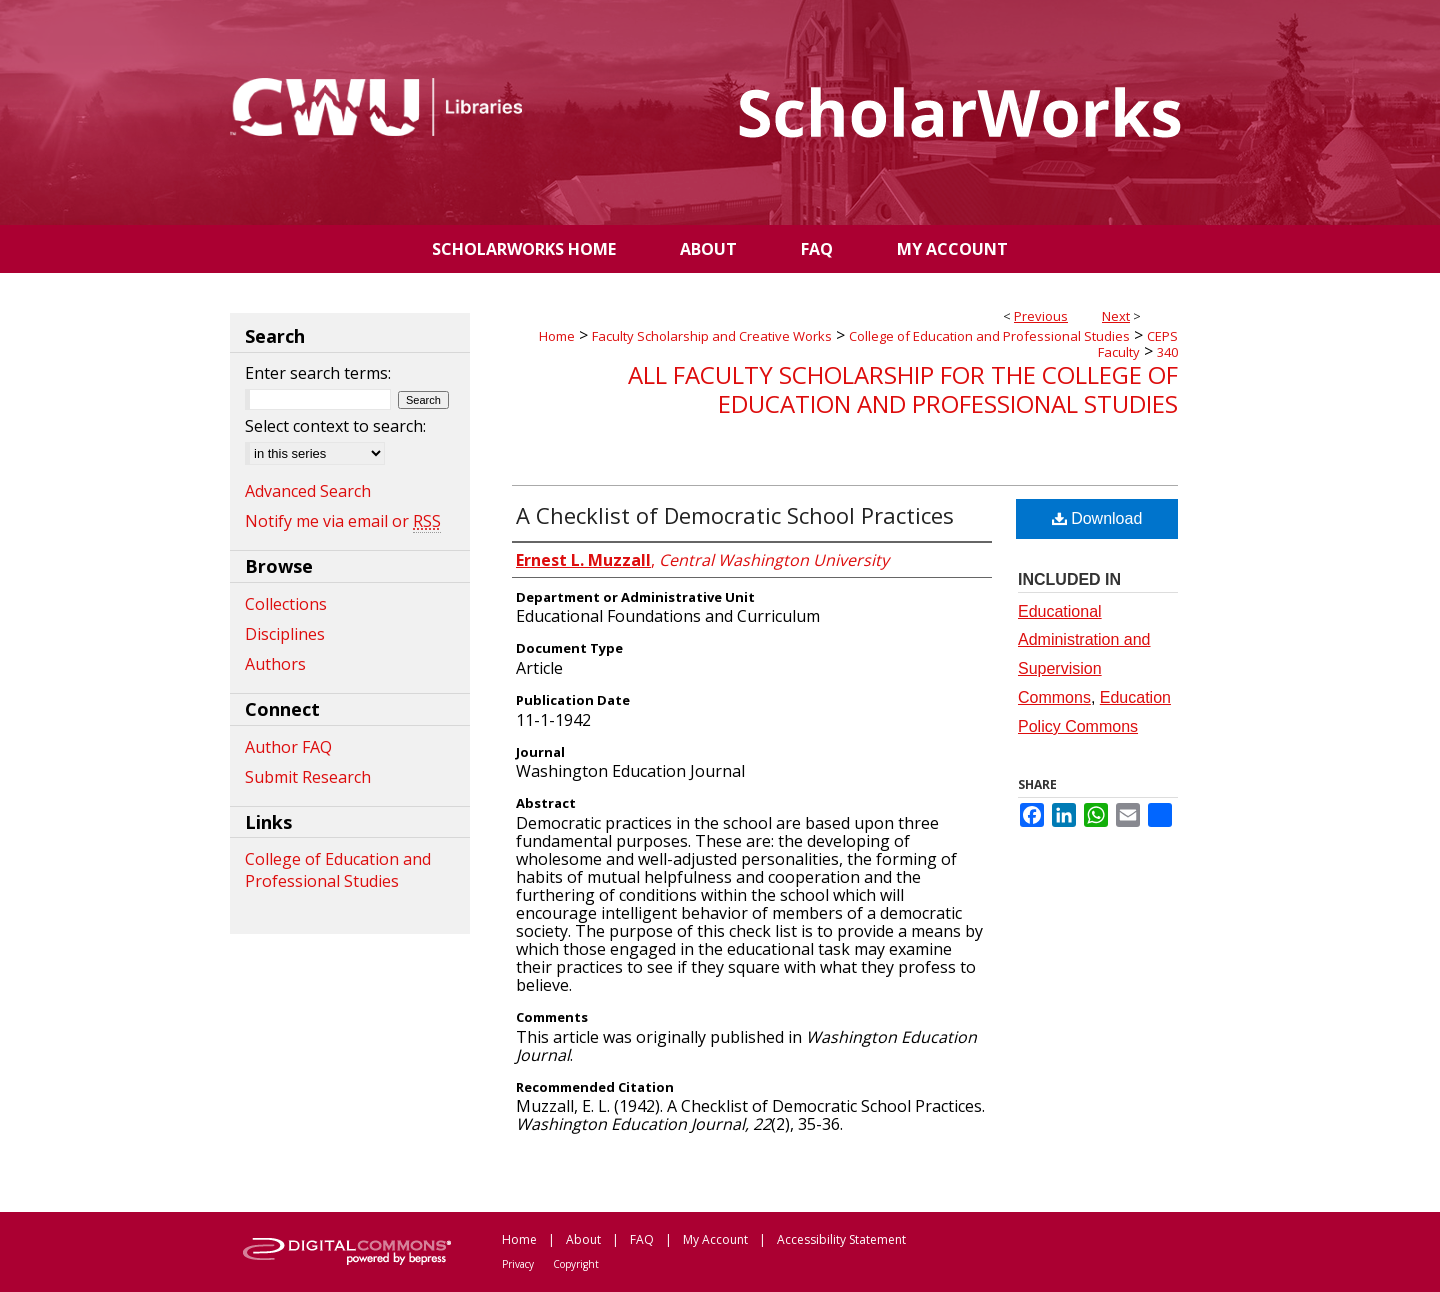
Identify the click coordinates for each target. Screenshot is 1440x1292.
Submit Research (308, 777)
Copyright (576, 1264)
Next (1116, 316)
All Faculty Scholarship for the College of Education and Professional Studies (903, 389)
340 (1167, 352)
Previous (1041, 316)
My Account (715, 1239)
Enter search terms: (318, 373)
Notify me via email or (343, 521)
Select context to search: (335, 426)
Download (1097, 518)
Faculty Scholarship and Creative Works (712, 336)
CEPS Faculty (1138, 344)
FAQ (642, 1239)
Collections (286, 604)
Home (557, 336)
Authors (275, 664)
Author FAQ (288, 747)
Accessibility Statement (841, 1239)
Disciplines (285, 634)
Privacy (518, 1264)
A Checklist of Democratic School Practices (735, 515)
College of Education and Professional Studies (989, 336)
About (583, 1239)
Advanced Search (308, 491)
